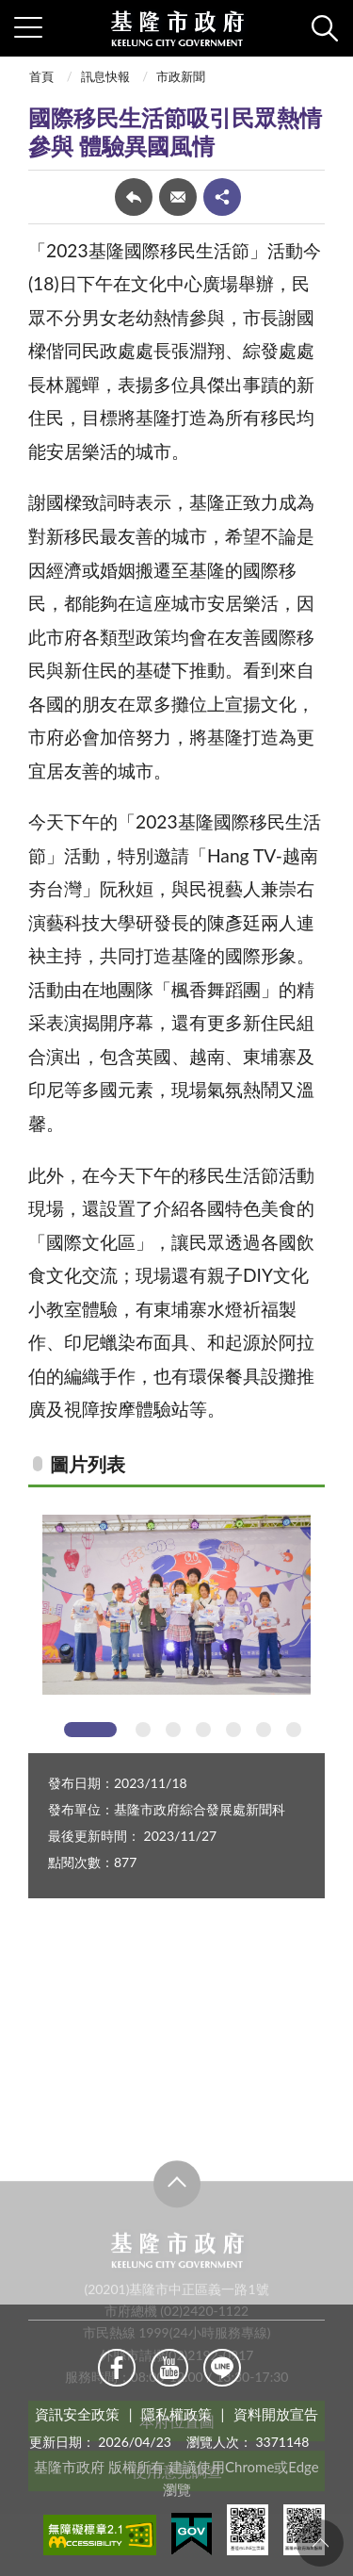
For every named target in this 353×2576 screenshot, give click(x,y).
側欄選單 (28, 27)
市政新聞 (180, 76)
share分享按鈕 (222, 197)
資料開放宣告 (275, 2413)
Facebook (117, 2368)
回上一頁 (133, 197)
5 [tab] (233, 1729)
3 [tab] (173, 1729)
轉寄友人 (178, 197)
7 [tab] (293, 1729)
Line (222, 2368)
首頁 (41, 76)
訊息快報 (105, 76)
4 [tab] (203, 1729)
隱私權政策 (176, 2413)
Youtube (169, 2368)
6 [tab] (263, 1729)
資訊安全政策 (77, 2413)
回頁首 (320, 2543)
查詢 (325, 28)
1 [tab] (90, 1729)
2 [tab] (143, 1729)
